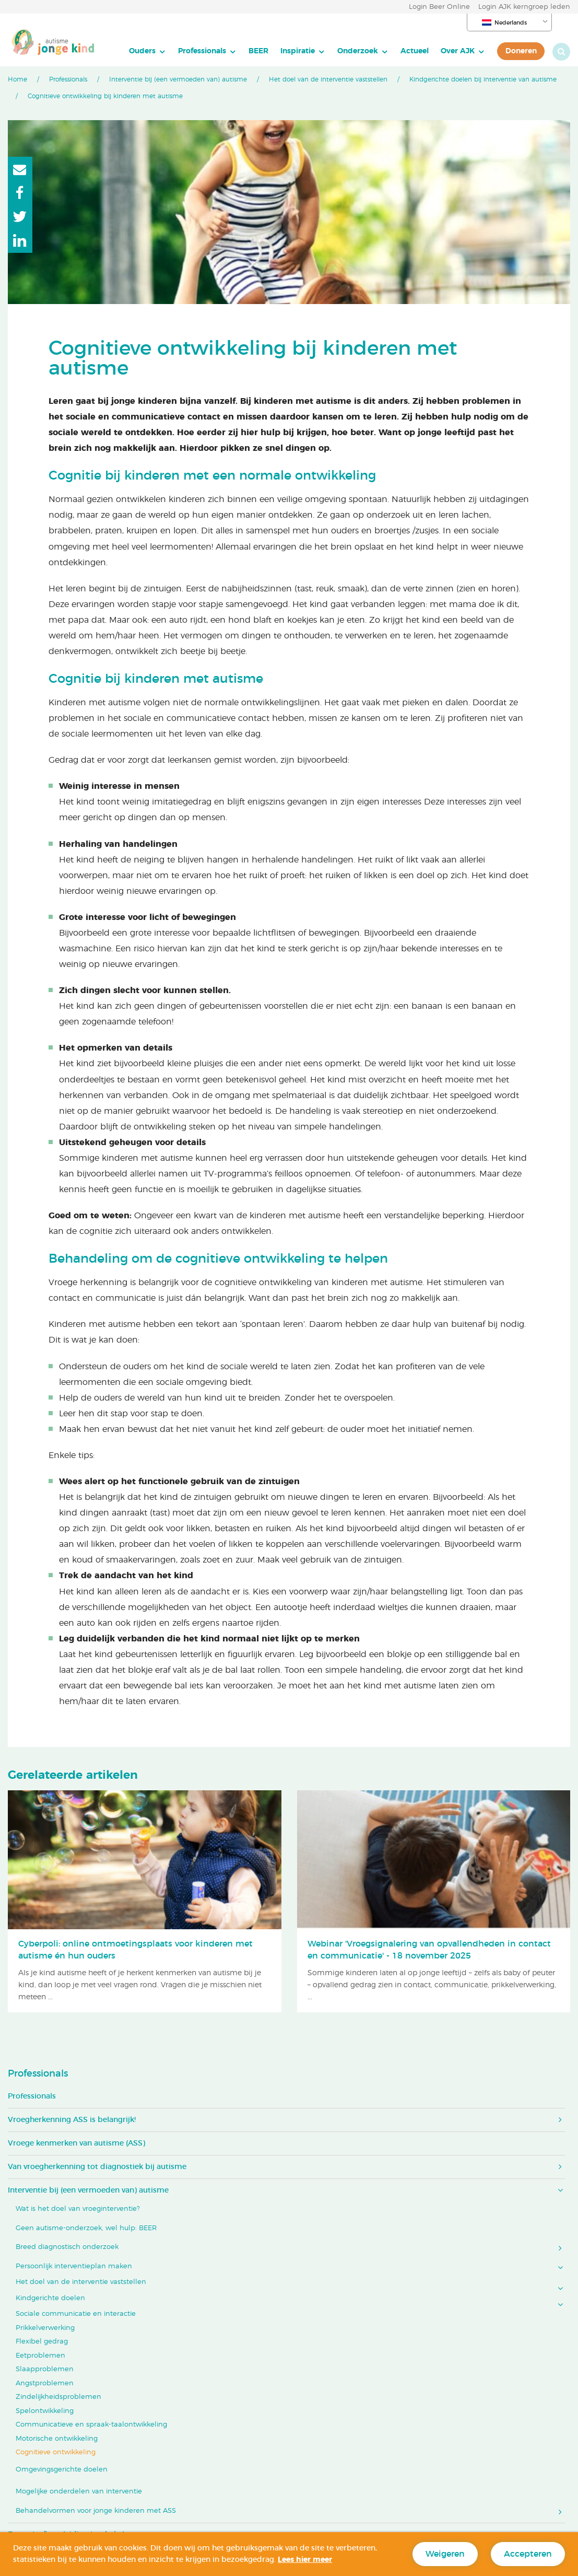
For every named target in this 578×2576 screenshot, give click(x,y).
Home (17, 79)
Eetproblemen (40, 2355)
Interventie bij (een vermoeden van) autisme (178, 79)
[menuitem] (147, 51)
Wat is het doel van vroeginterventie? (78, 2209)
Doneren (521, 51)
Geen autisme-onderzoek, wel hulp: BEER (86, 2228)
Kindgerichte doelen (50, 2298)
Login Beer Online (439, 7)
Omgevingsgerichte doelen (62, 2469)
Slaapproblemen (45, 2369)
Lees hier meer (305, 2559)
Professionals (202, 51)
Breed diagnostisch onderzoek (67, 2247)
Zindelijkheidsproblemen (58, 2397)
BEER (258, 51)
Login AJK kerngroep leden (524, 7)
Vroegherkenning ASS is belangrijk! (72, 2120)
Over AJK (458, 51)
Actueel (414, 51)
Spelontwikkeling (45, 2411)
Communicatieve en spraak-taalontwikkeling (91, 2424)
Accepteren (528, 2554)
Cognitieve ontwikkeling (56, 2452)
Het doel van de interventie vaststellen (328, 79)
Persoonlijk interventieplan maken (74, 2266)
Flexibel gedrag (42, 2341)
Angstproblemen (45, 2383)
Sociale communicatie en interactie (76, 2314)
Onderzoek (357, 51)
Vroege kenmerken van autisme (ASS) (76, 2143)
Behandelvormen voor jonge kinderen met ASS (96, 2511)
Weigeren (445, 2554)
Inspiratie (297, 51)
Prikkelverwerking (45, 2328)
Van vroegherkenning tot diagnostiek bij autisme (97, 2167)
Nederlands (504, 22)
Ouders (142, 51)
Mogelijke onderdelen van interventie (79, 2491)
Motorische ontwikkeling (57, 2438)
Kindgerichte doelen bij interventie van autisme (483, 79)
